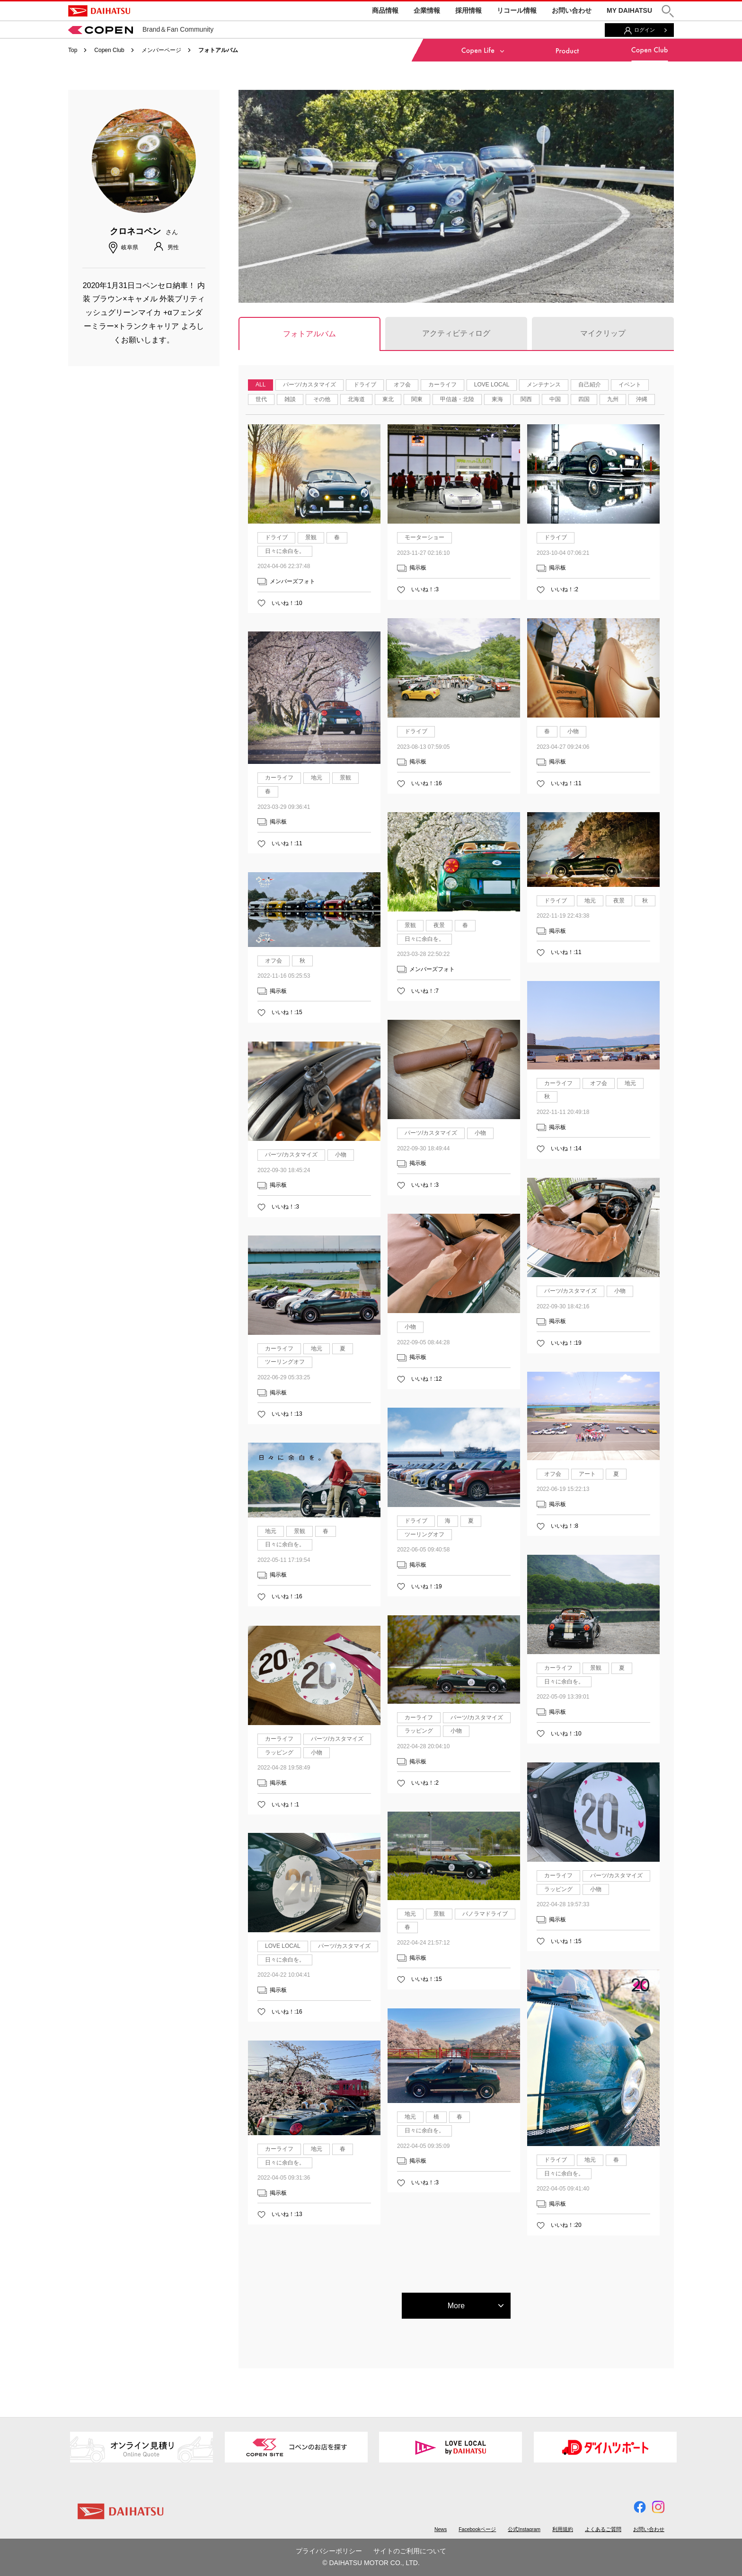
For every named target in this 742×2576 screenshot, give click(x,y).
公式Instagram (524, 2529)
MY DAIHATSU (629, 10)
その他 (321, 399)
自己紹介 (589, 384)
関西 (526, 399)
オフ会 (402, 384)
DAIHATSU (99, 11)
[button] (668, 11)
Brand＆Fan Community (140, 29)
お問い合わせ (572, 10)
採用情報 (468, 10)
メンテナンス (544, 384)
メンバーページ (161, 50)
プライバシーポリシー (329, 2551)
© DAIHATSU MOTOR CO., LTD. (371, 2563)
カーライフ (442, 384)
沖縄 (641, 399)
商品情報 (385, 10)
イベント (629, 384)
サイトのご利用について (409, 2551)
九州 (612, 399)
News (440, 2529)
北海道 (356, 399)
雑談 (290, 399)
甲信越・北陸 (457, 399)
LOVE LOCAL (492, 384)
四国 (584, 399)
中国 (555, 399)
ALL (260, 384)
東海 (497, 399)
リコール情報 (517, 10)
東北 (388, 399)
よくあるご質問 (603, 2529)
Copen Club (109, 50)
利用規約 (562, 2529)
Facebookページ (477, 2529)
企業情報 (427, 10)
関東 (417, 399)
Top (72, 50)
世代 (261, 399)
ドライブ (364, 384)
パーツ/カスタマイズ (309, 384)
